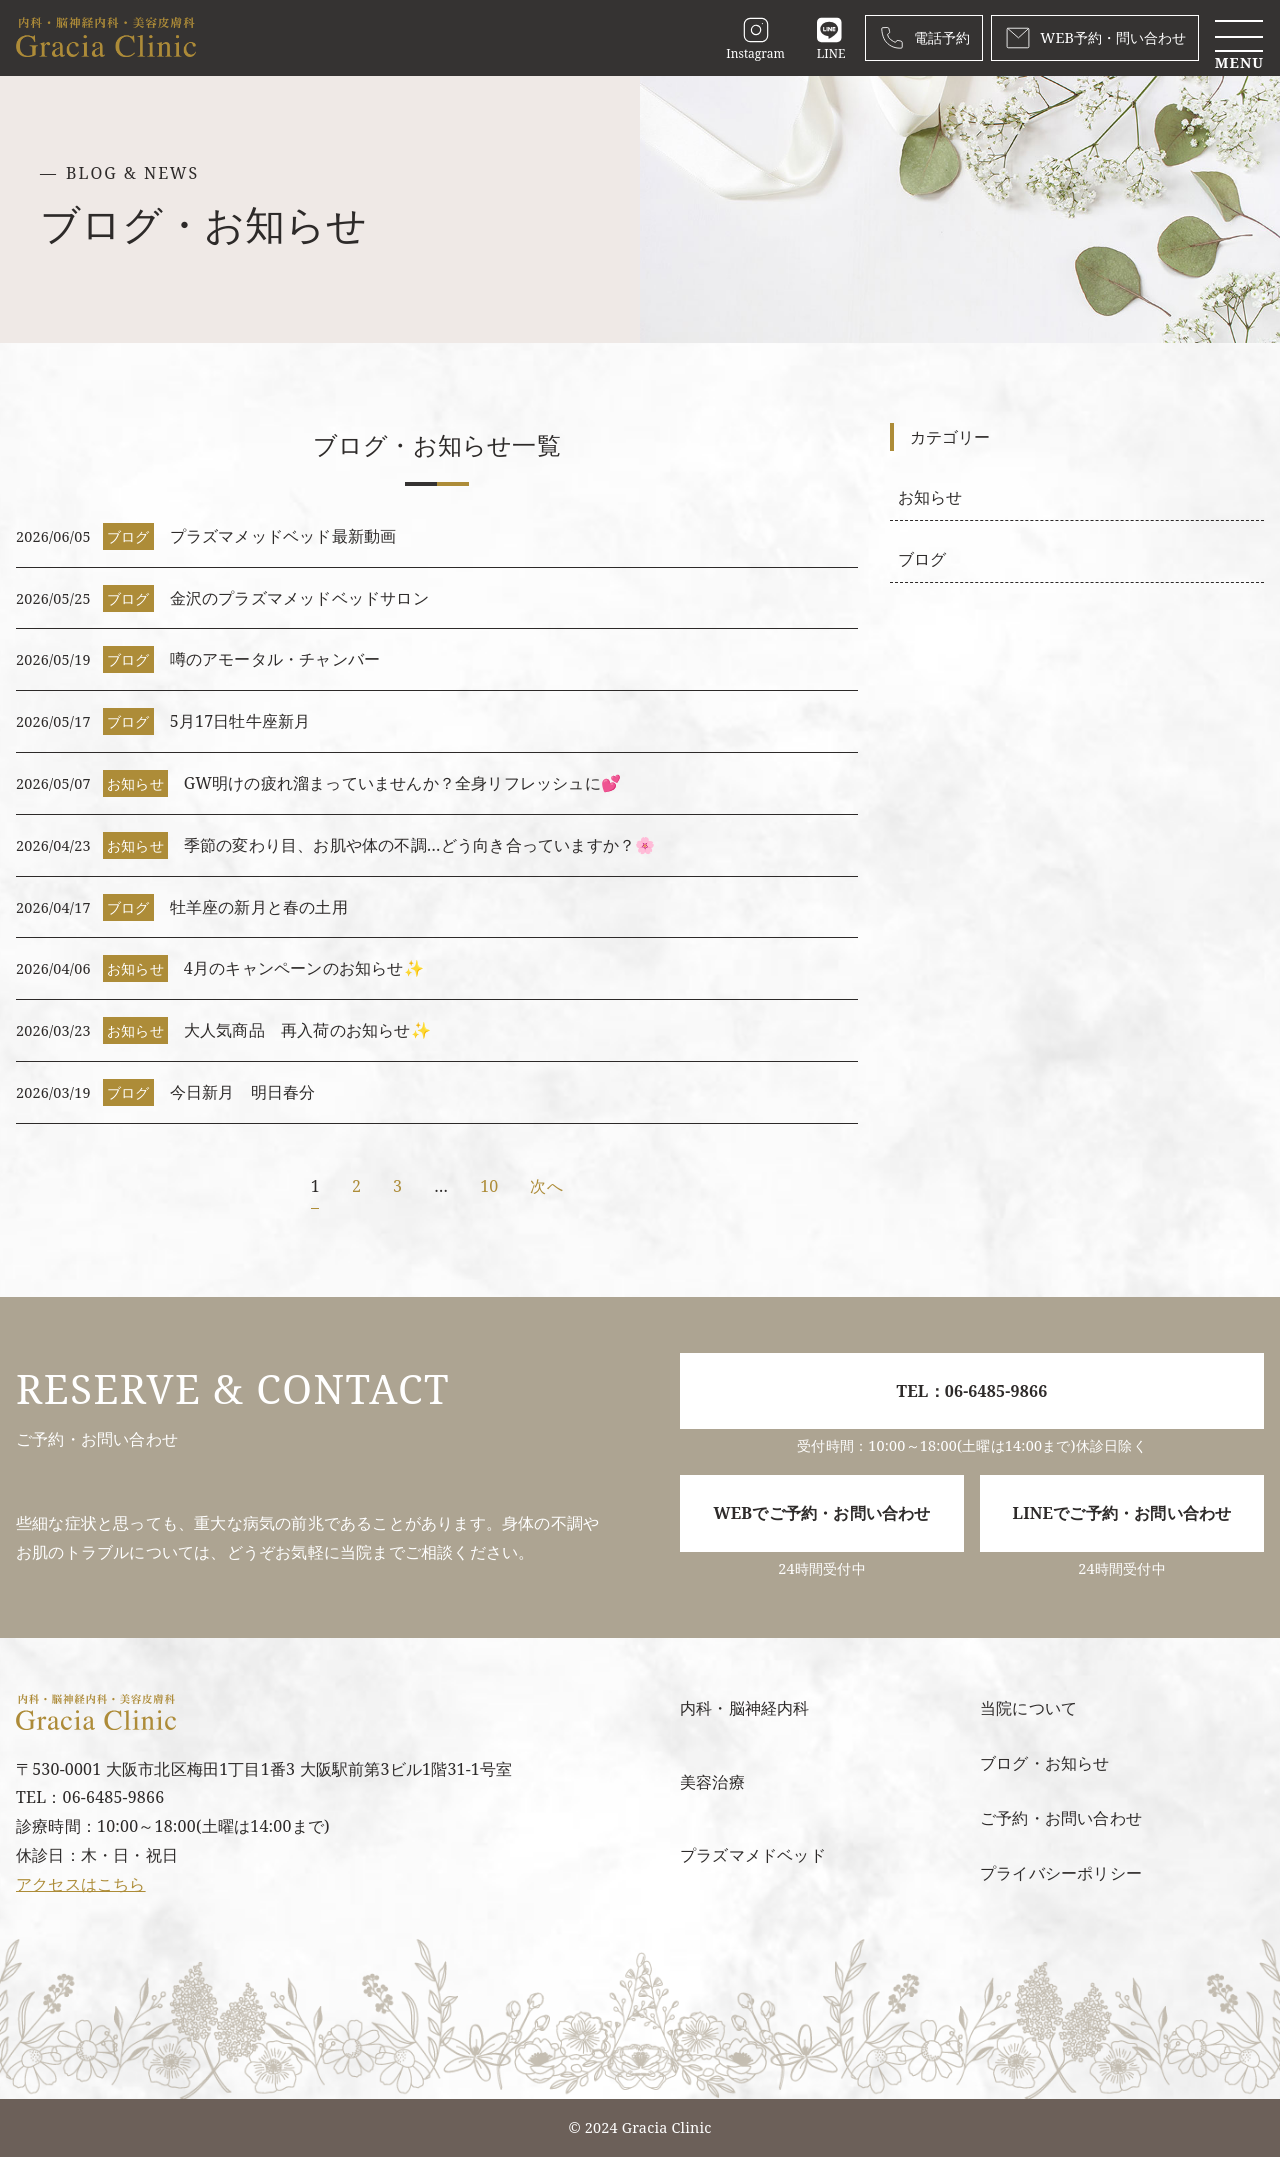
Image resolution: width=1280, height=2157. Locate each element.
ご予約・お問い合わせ (1061, 1818)
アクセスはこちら (81, 1884)
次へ (546, 1186)
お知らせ (930, 497)
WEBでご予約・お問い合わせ (821, 1513)
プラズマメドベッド (753, 1855)
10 (489, 1186)
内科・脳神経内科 (745, 1708)
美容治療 (712, 1782)
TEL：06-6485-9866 (972, 1391)
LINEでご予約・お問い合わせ (1122, 1513)
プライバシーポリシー (1061, 1873)
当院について (1028, 1708)
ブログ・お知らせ (1045, 1763)
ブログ (922, 559)
